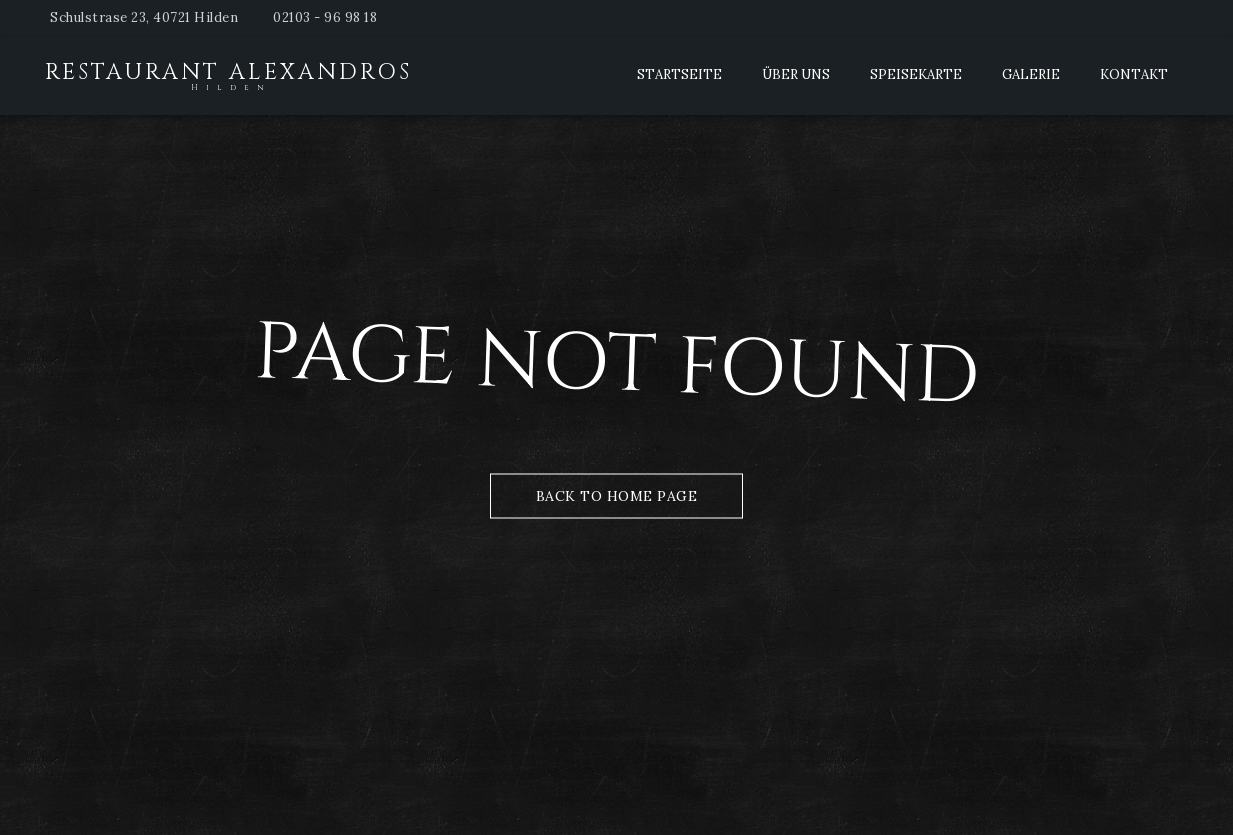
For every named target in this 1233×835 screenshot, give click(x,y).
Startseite (679, 74)
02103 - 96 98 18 (325, 17)
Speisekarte (916, 74)
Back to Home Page (617, 495)
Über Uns (796, 74)
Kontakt (1134, 74)
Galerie (1031, 74)
